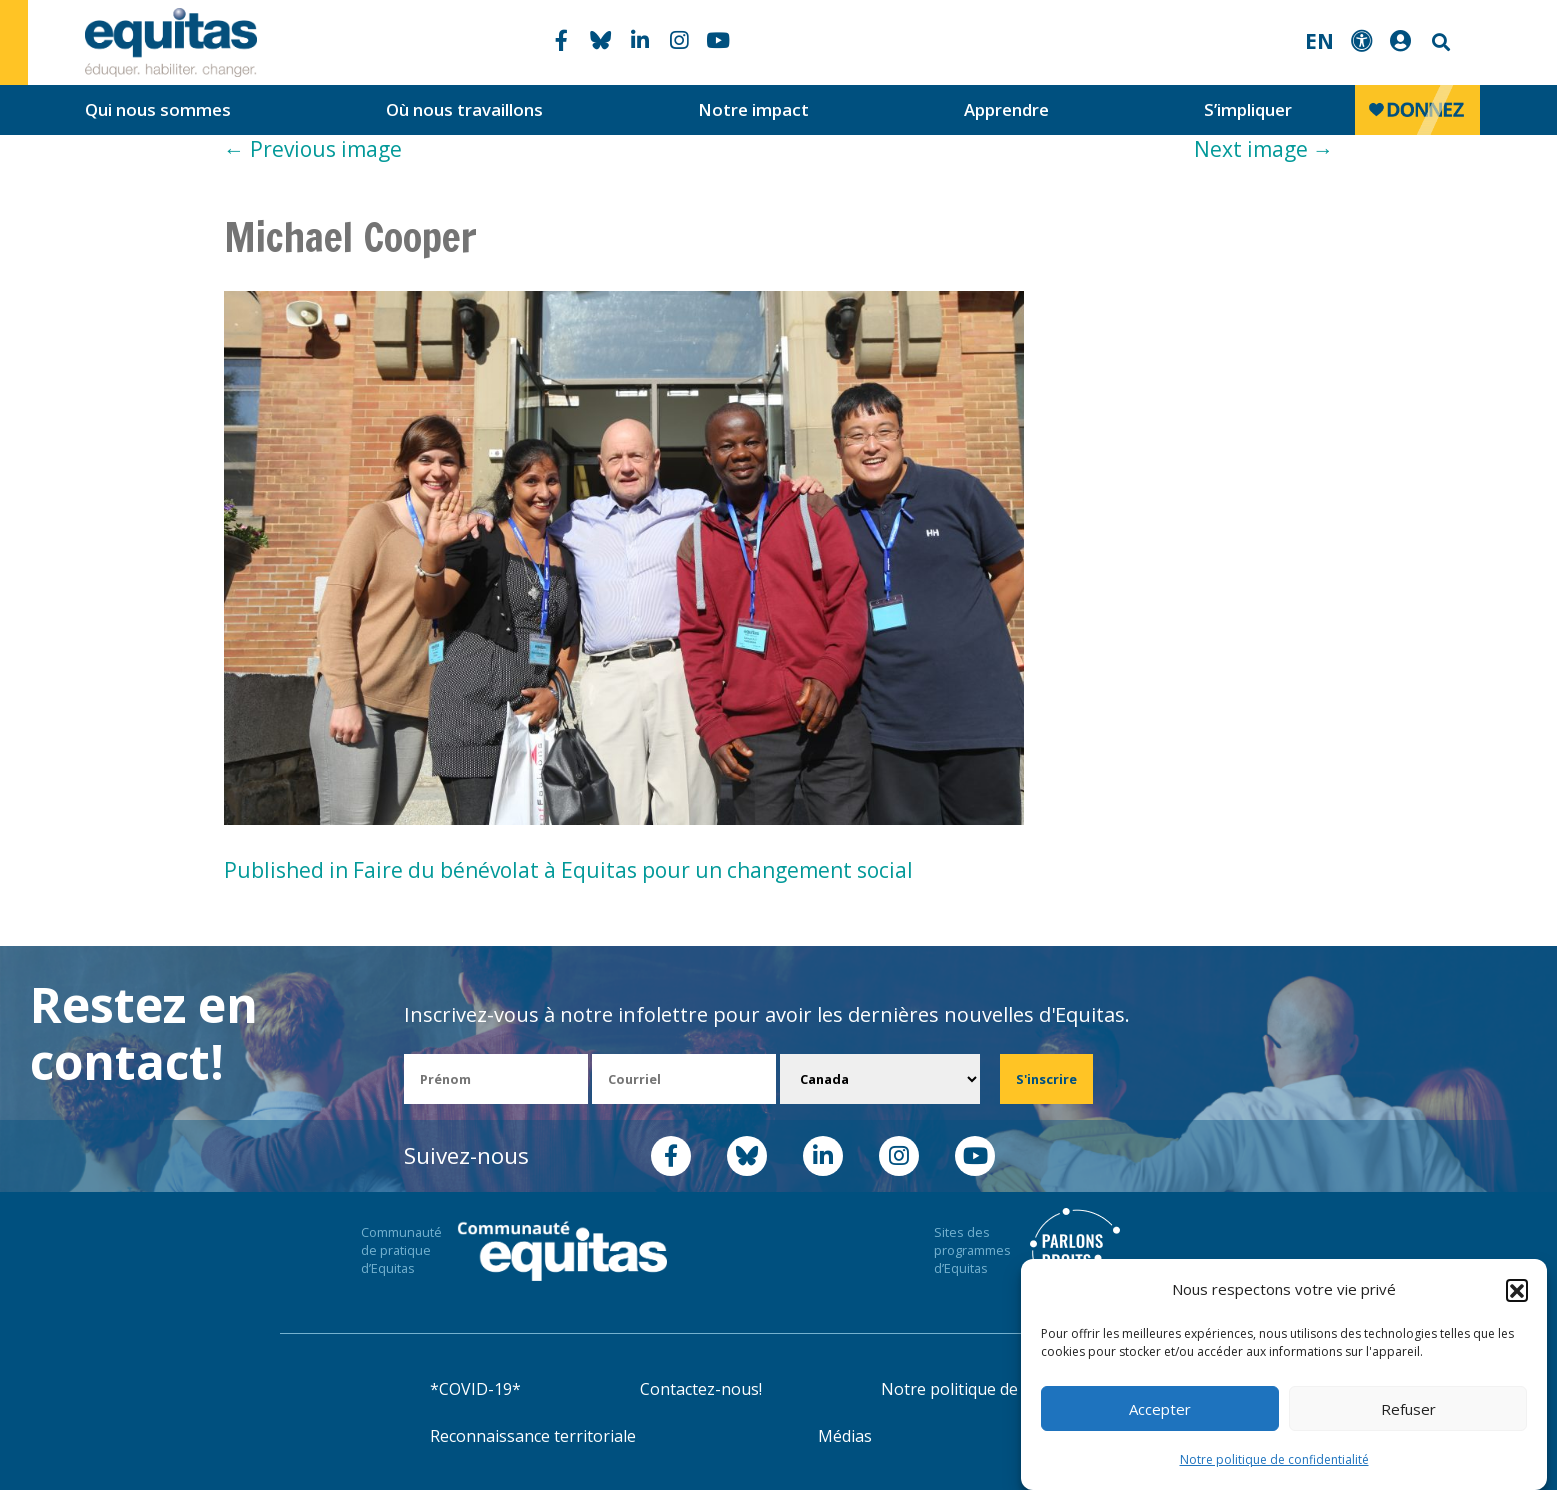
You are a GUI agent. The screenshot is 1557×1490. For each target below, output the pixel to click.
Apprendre (1006, 109)
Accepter (1160, 1409)
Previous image (313, 149)
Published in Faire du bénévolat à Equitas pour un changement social (568, 870)
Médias (845, 1436)
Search (1439, 42)
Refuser (1408, 1409)
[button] (1517, 1290)
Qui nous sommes (158, 109)
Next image (1264, 149)
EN (1319, 41)
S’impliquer (1248, 109)
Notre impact (753, 109)
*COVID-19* (475, 1389)
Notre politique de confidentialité (1274, 1459)
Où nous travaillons (464, 109)
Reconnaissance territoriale (533, 1436)
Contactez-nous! (701, 1389)
